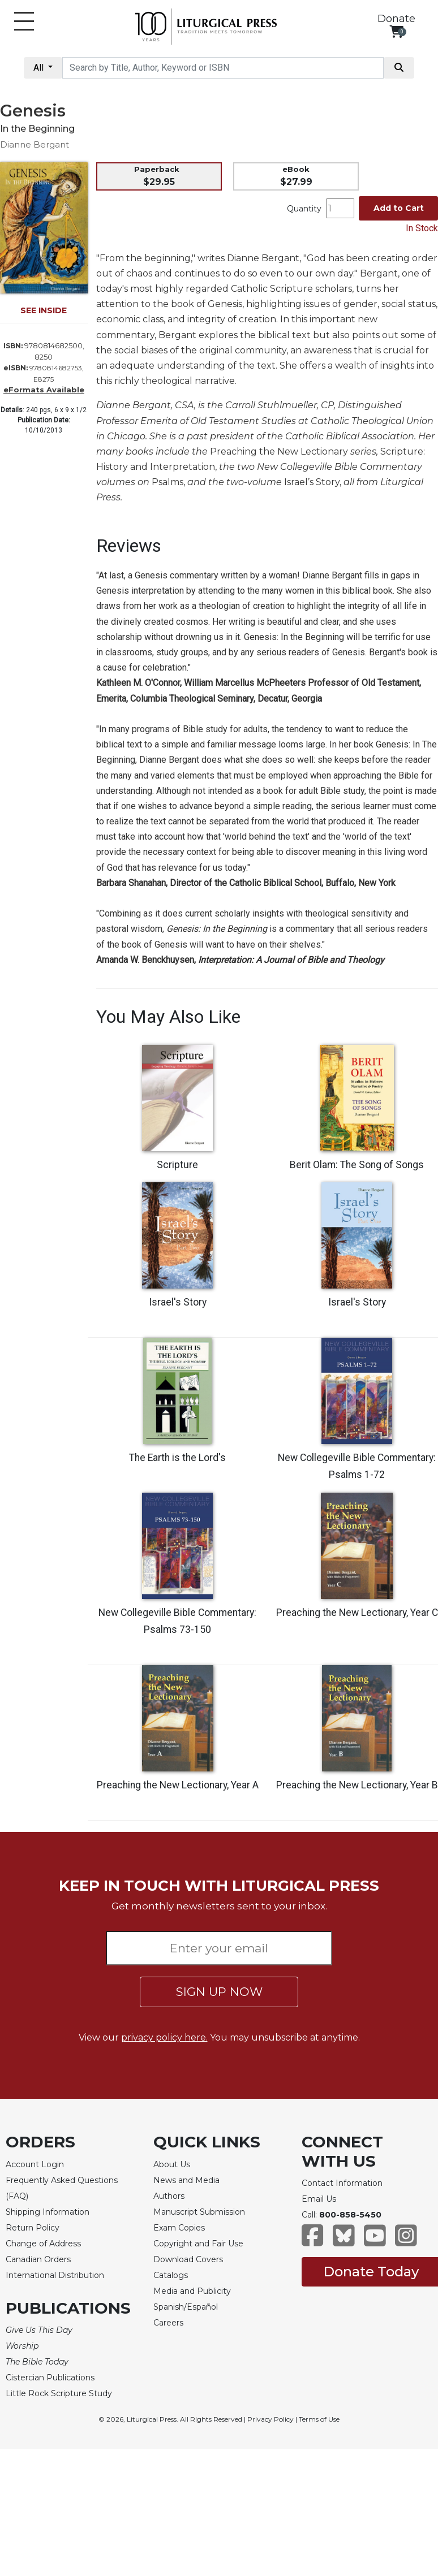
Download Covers (188, 2259)
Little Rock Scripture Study (59, 2393)
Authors (168, 2196)
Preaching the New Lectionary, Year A (178, 1785)
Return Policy (32, 2228)
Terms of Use (319, 2419)
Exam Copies (179, 2228)
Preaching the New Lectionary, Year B (357, 1785)
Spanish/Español (185, 2307)
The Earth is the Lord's (177, 1457)
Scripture (177, 1164)
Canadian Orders (38, 2259)
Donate (396, 18)
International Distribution (55, 2275)
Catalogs (170, 2275)
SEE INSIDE (43, 310)
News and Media (186, 2180)
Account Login (35, 2164)
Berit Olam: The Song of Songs (357, 1164)
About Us (171, 2164)
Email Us (319, 2199)
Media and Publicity (192, 2291)
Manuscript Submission (199, 2212)
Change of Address (43, 2243)
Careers (168, 2323)
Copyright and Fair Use (198, 2243)
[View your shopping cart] (396, 31)
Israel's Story (178, 1302)
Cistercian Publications (50, 2377)
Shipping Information (47, 2212)
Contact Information (342, 2183)
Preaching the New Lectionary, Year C (357, 1612)
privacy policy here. (164, 2037)
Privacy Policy (270, 2419)
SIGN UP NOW (219, 1992)
